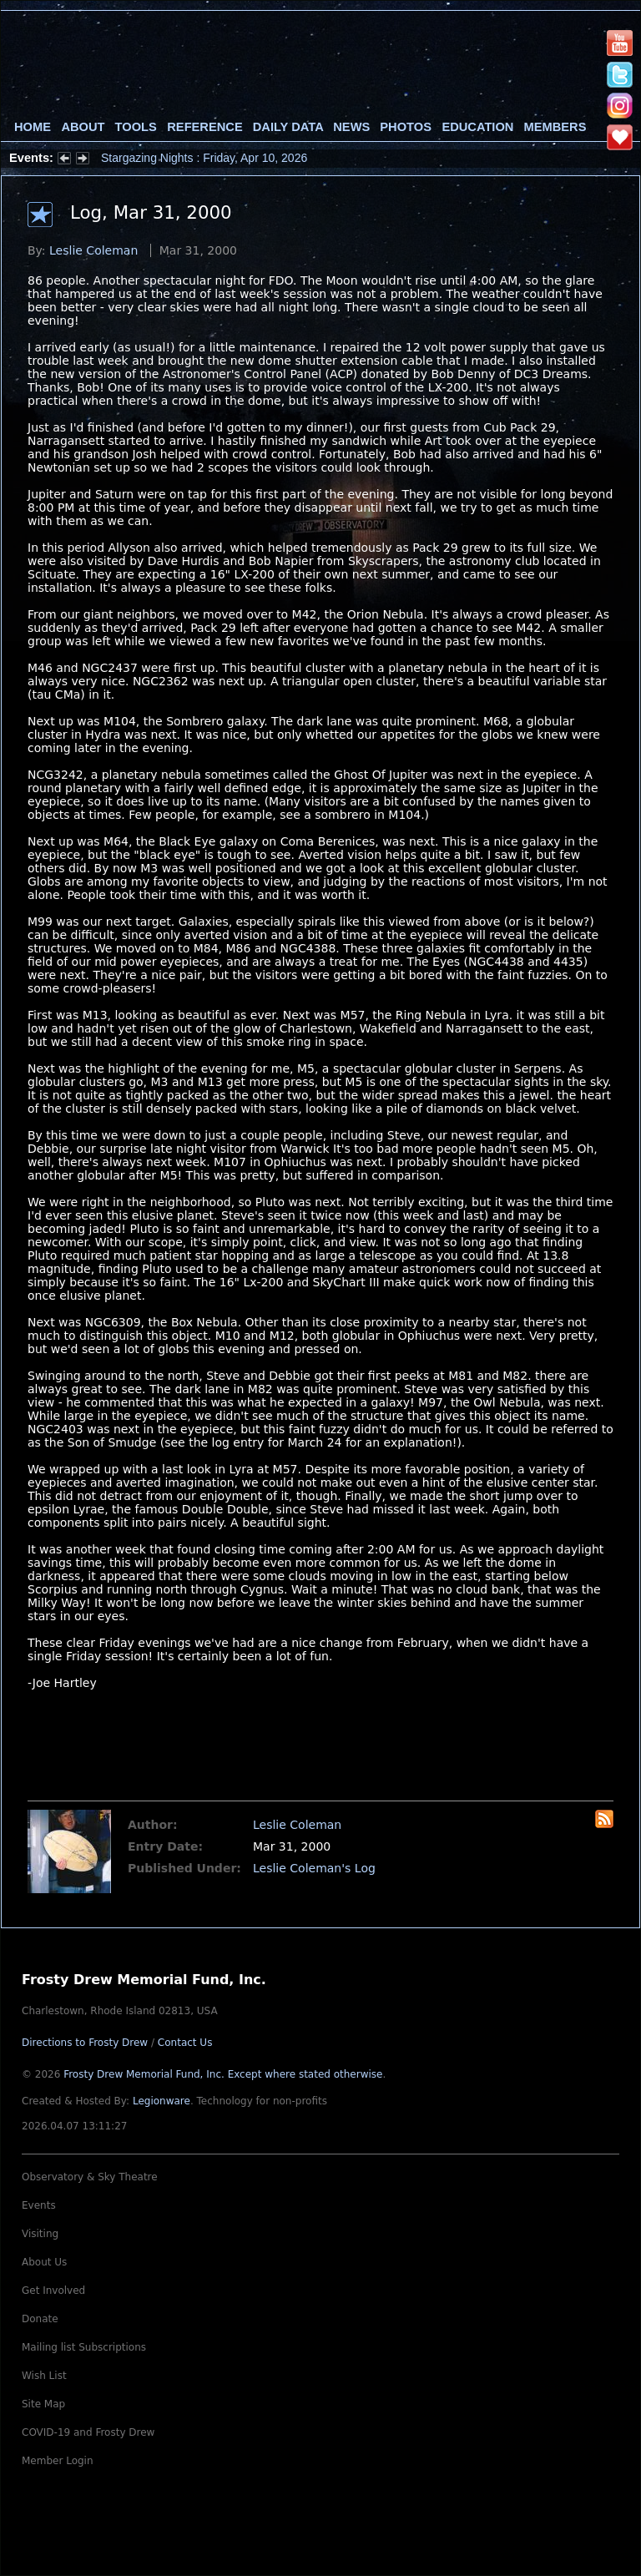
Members (555, 127)
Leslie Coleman (93, 250)
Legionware (161, 2101)
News (351, 127)
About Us (44, 2262)
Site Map (43, 2404)
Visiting (40, 2234)
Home (32, 127)
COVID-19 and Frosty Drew (88, 2432)
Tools (136, 127)
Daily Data (288, 127)
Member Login (57, 2461)
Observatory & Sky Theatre (90, 2177)
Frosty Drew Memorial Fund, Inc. (222, 2074)
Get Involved (53, 2290)
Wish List (44, 2376)
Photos (406, 127)
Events (39, 2205)
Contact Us (185, 2042)
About (82, 127)
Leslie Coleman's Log (314, 1868)
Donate (40, 2319)
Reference (204, 127)
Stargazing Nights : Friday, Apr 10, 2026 (204, 157)
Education (477, 127)
